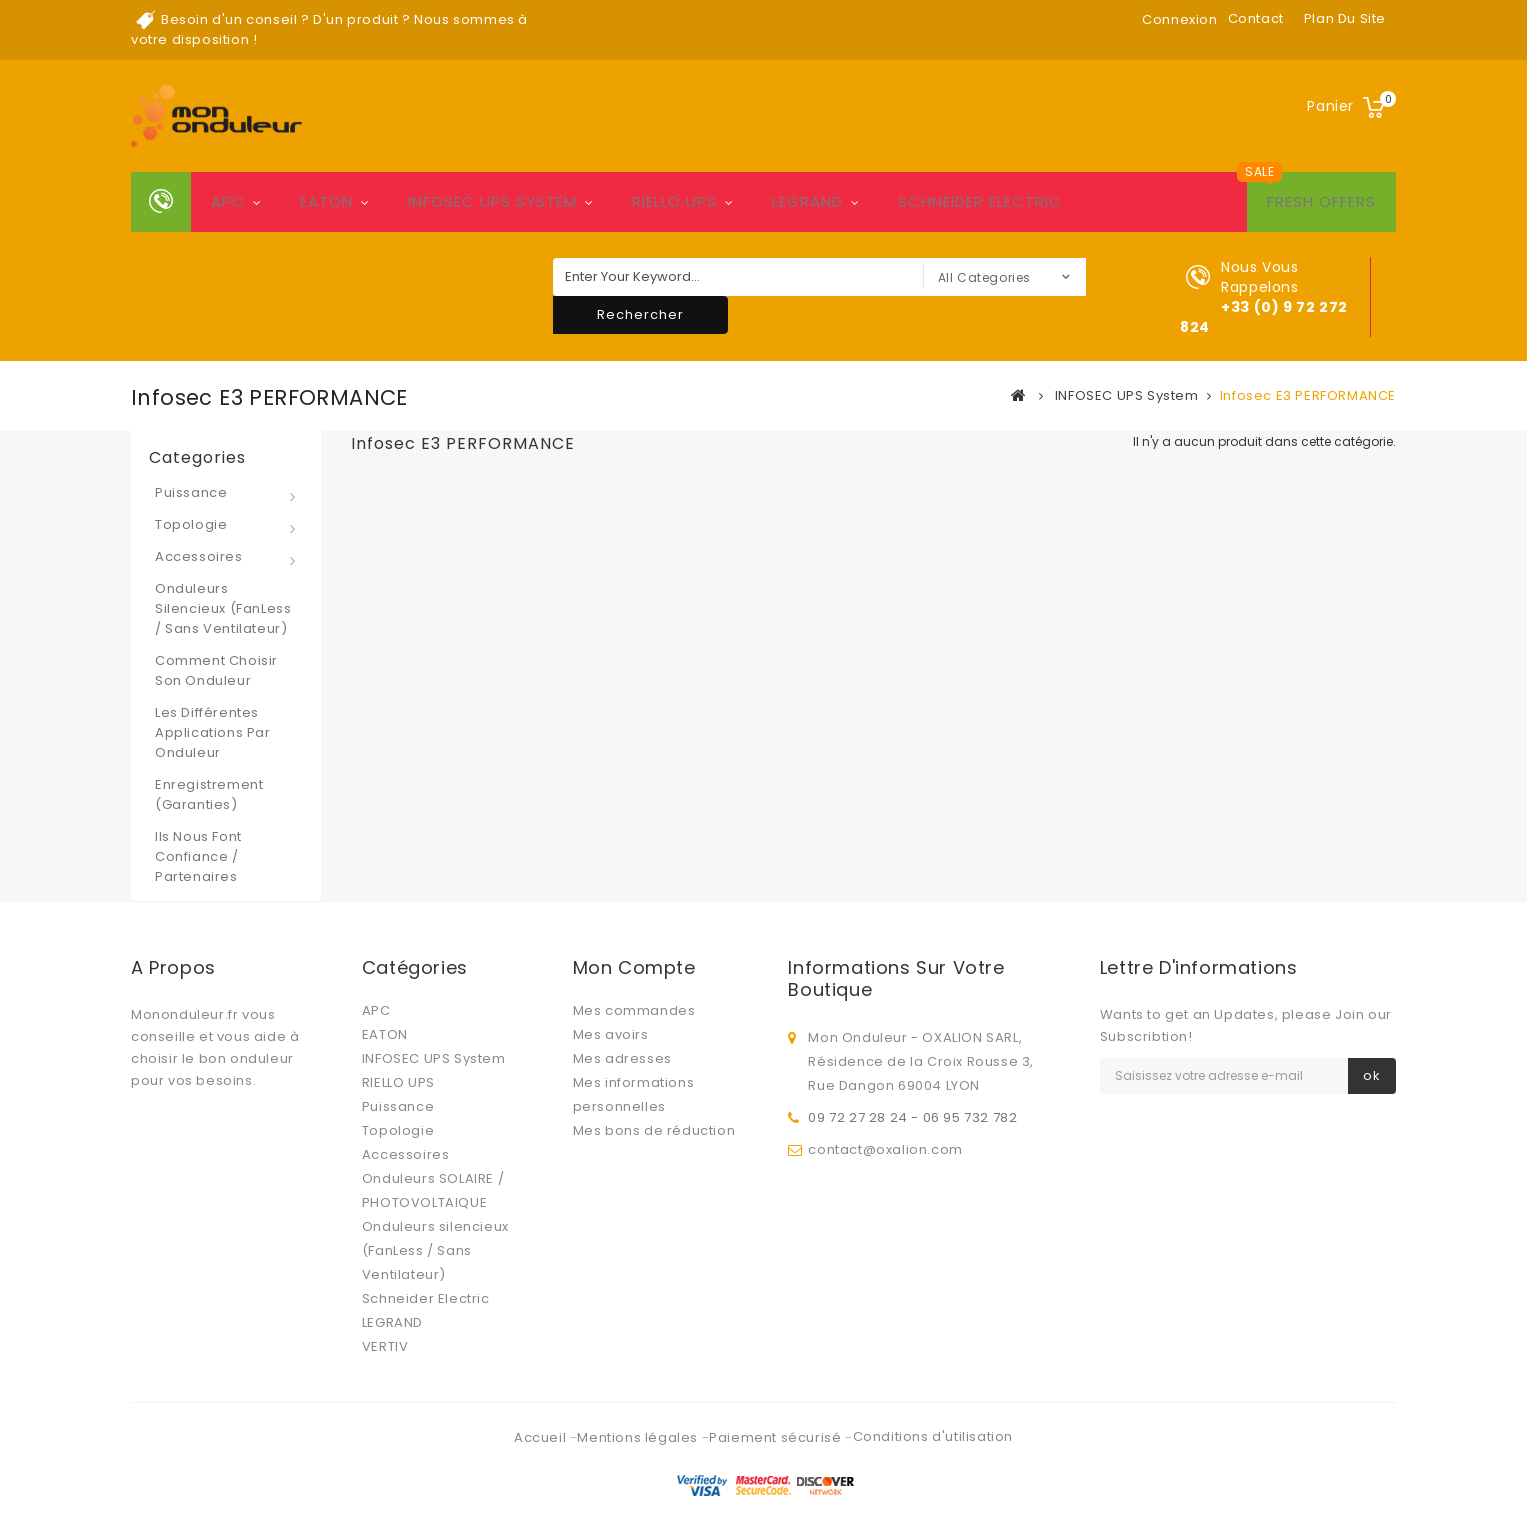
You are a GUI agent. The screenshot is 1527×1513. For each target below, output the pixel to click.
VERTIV (385, 1346)
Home (161, 202)
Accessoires (199, 556)
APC (228, 201)
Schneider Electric (980, 201)
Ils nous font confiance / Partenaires (198, 856)
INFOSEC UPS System (492, 201)
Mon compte (634, 967)
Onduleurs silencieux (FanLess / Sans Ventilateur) (223, 608)
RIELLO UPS (674, 201)
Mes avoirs (611, 1034)
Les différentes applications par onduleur (213, 732)
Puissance (191, 492)
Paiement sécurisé (777, 1398)
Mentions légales (639, 1398)
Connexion (1179, 19)
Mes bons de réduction (654, 1130)
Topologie (191, 524)
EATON (326, 201)
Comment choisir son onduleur (216, 670)
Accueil (542, 1398)
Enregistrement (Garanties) (209, 794)
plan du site (1345, 18)
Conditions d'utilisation (933, 1397)
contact (1256, 18)
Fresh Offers (1321, 201)
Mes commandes (634, 1010)
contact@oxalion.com (885, 1144)
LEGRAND (807, 201)
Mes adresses (622, 1058)
